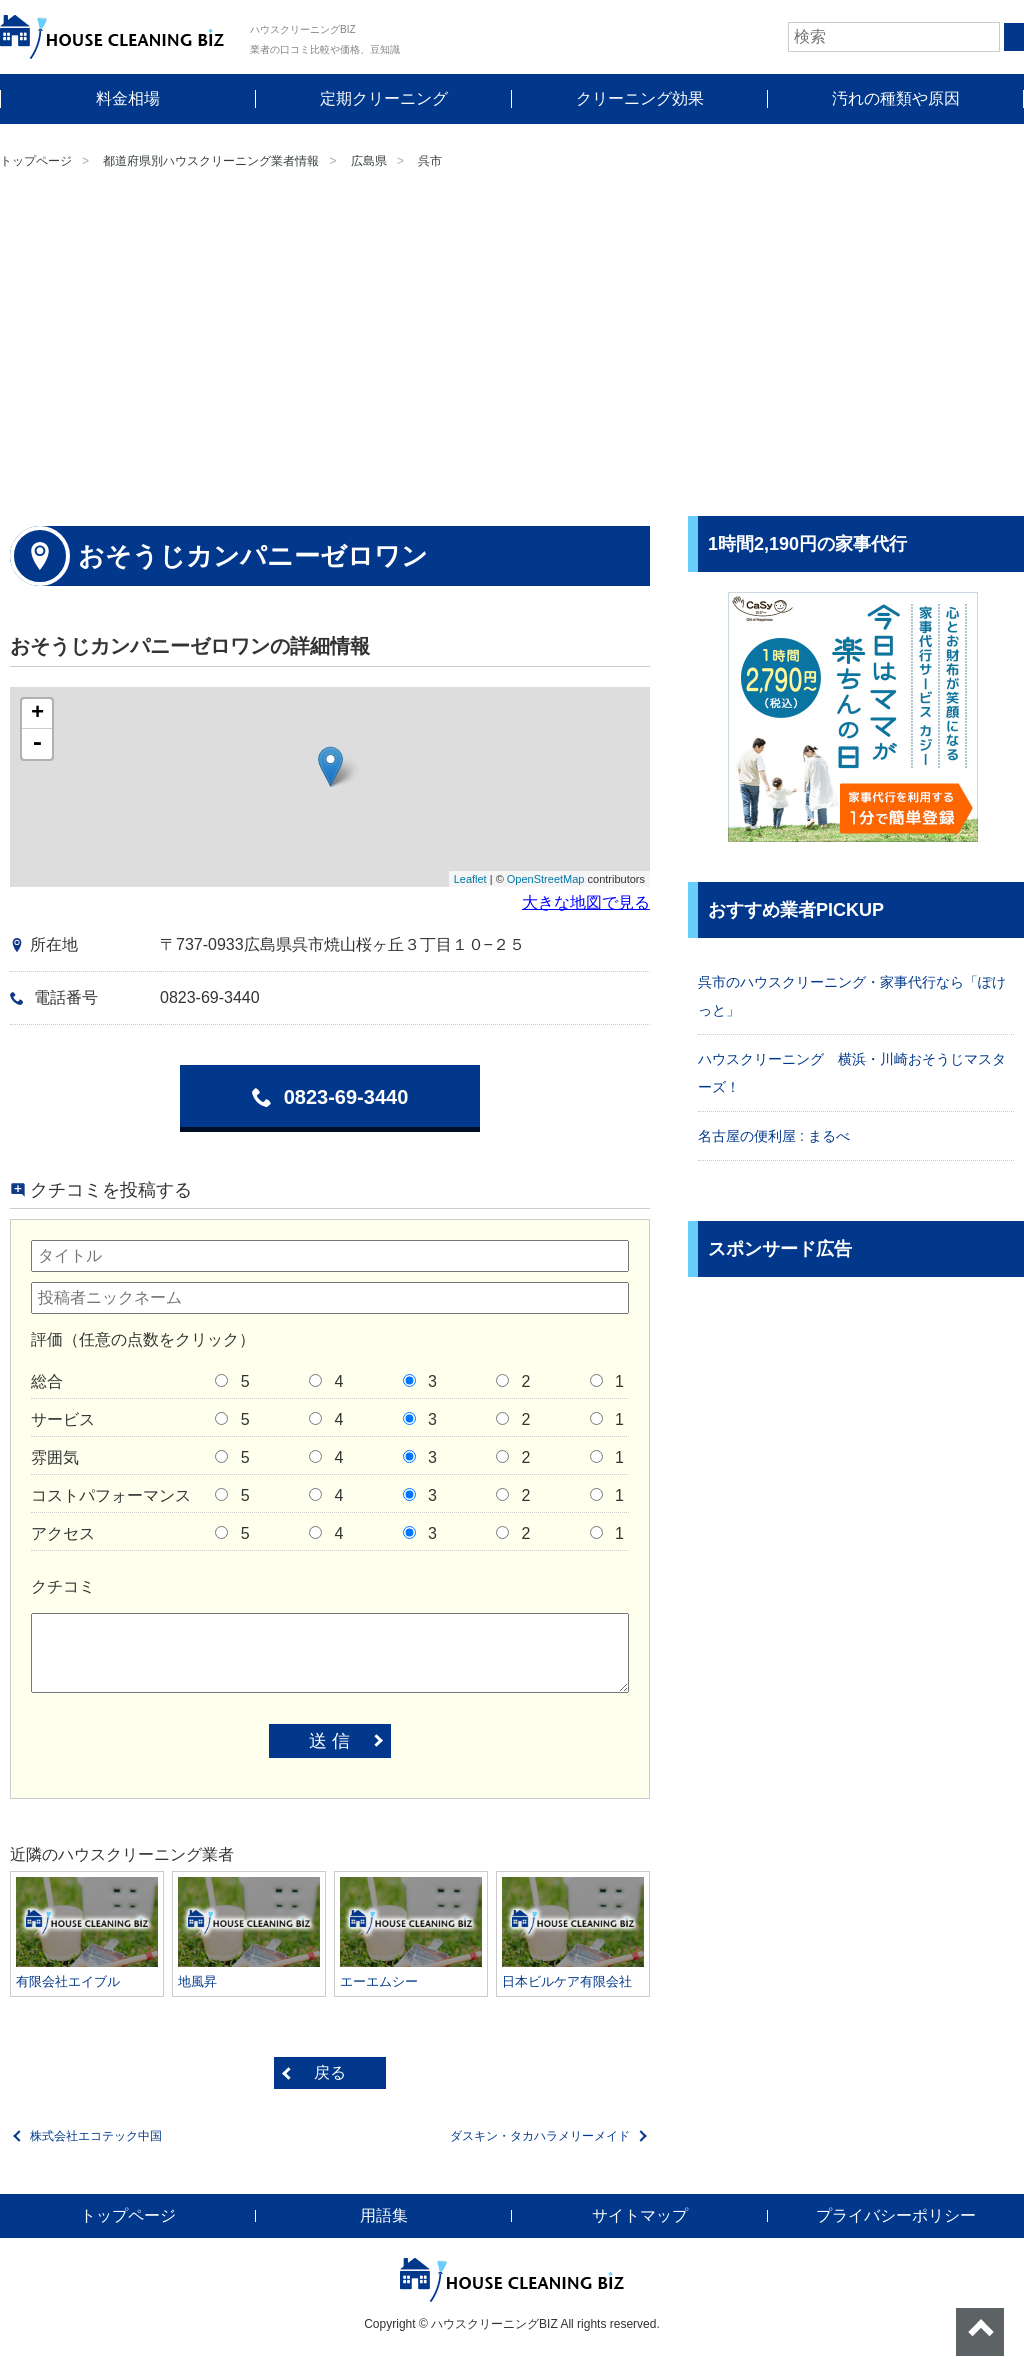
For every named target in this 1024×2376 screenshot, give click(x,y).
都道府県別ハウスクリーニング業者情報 (211, 161)
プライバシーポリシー (896, 2215)
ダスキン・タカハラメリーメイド (540, 2136)
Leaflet (470, 879)
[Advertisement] (512, 346)
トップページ (36, 161)
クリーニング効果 (640, 98)
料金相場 (128, 98)
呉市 (430, 161)
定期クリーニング (384, 98)
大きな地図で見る (586, 902)
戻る (330, 2072)
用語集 (384, 2215)
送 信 (329, 1741)
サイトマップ (640, 2215)
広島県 (369, 161)
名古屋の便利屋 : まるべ (774, 1136)
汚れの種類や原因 (896, 98)
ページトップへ (980, 2332)
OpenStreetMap (546, 879)
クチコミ (63, 1586)
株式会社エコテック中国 (96, 2136)
